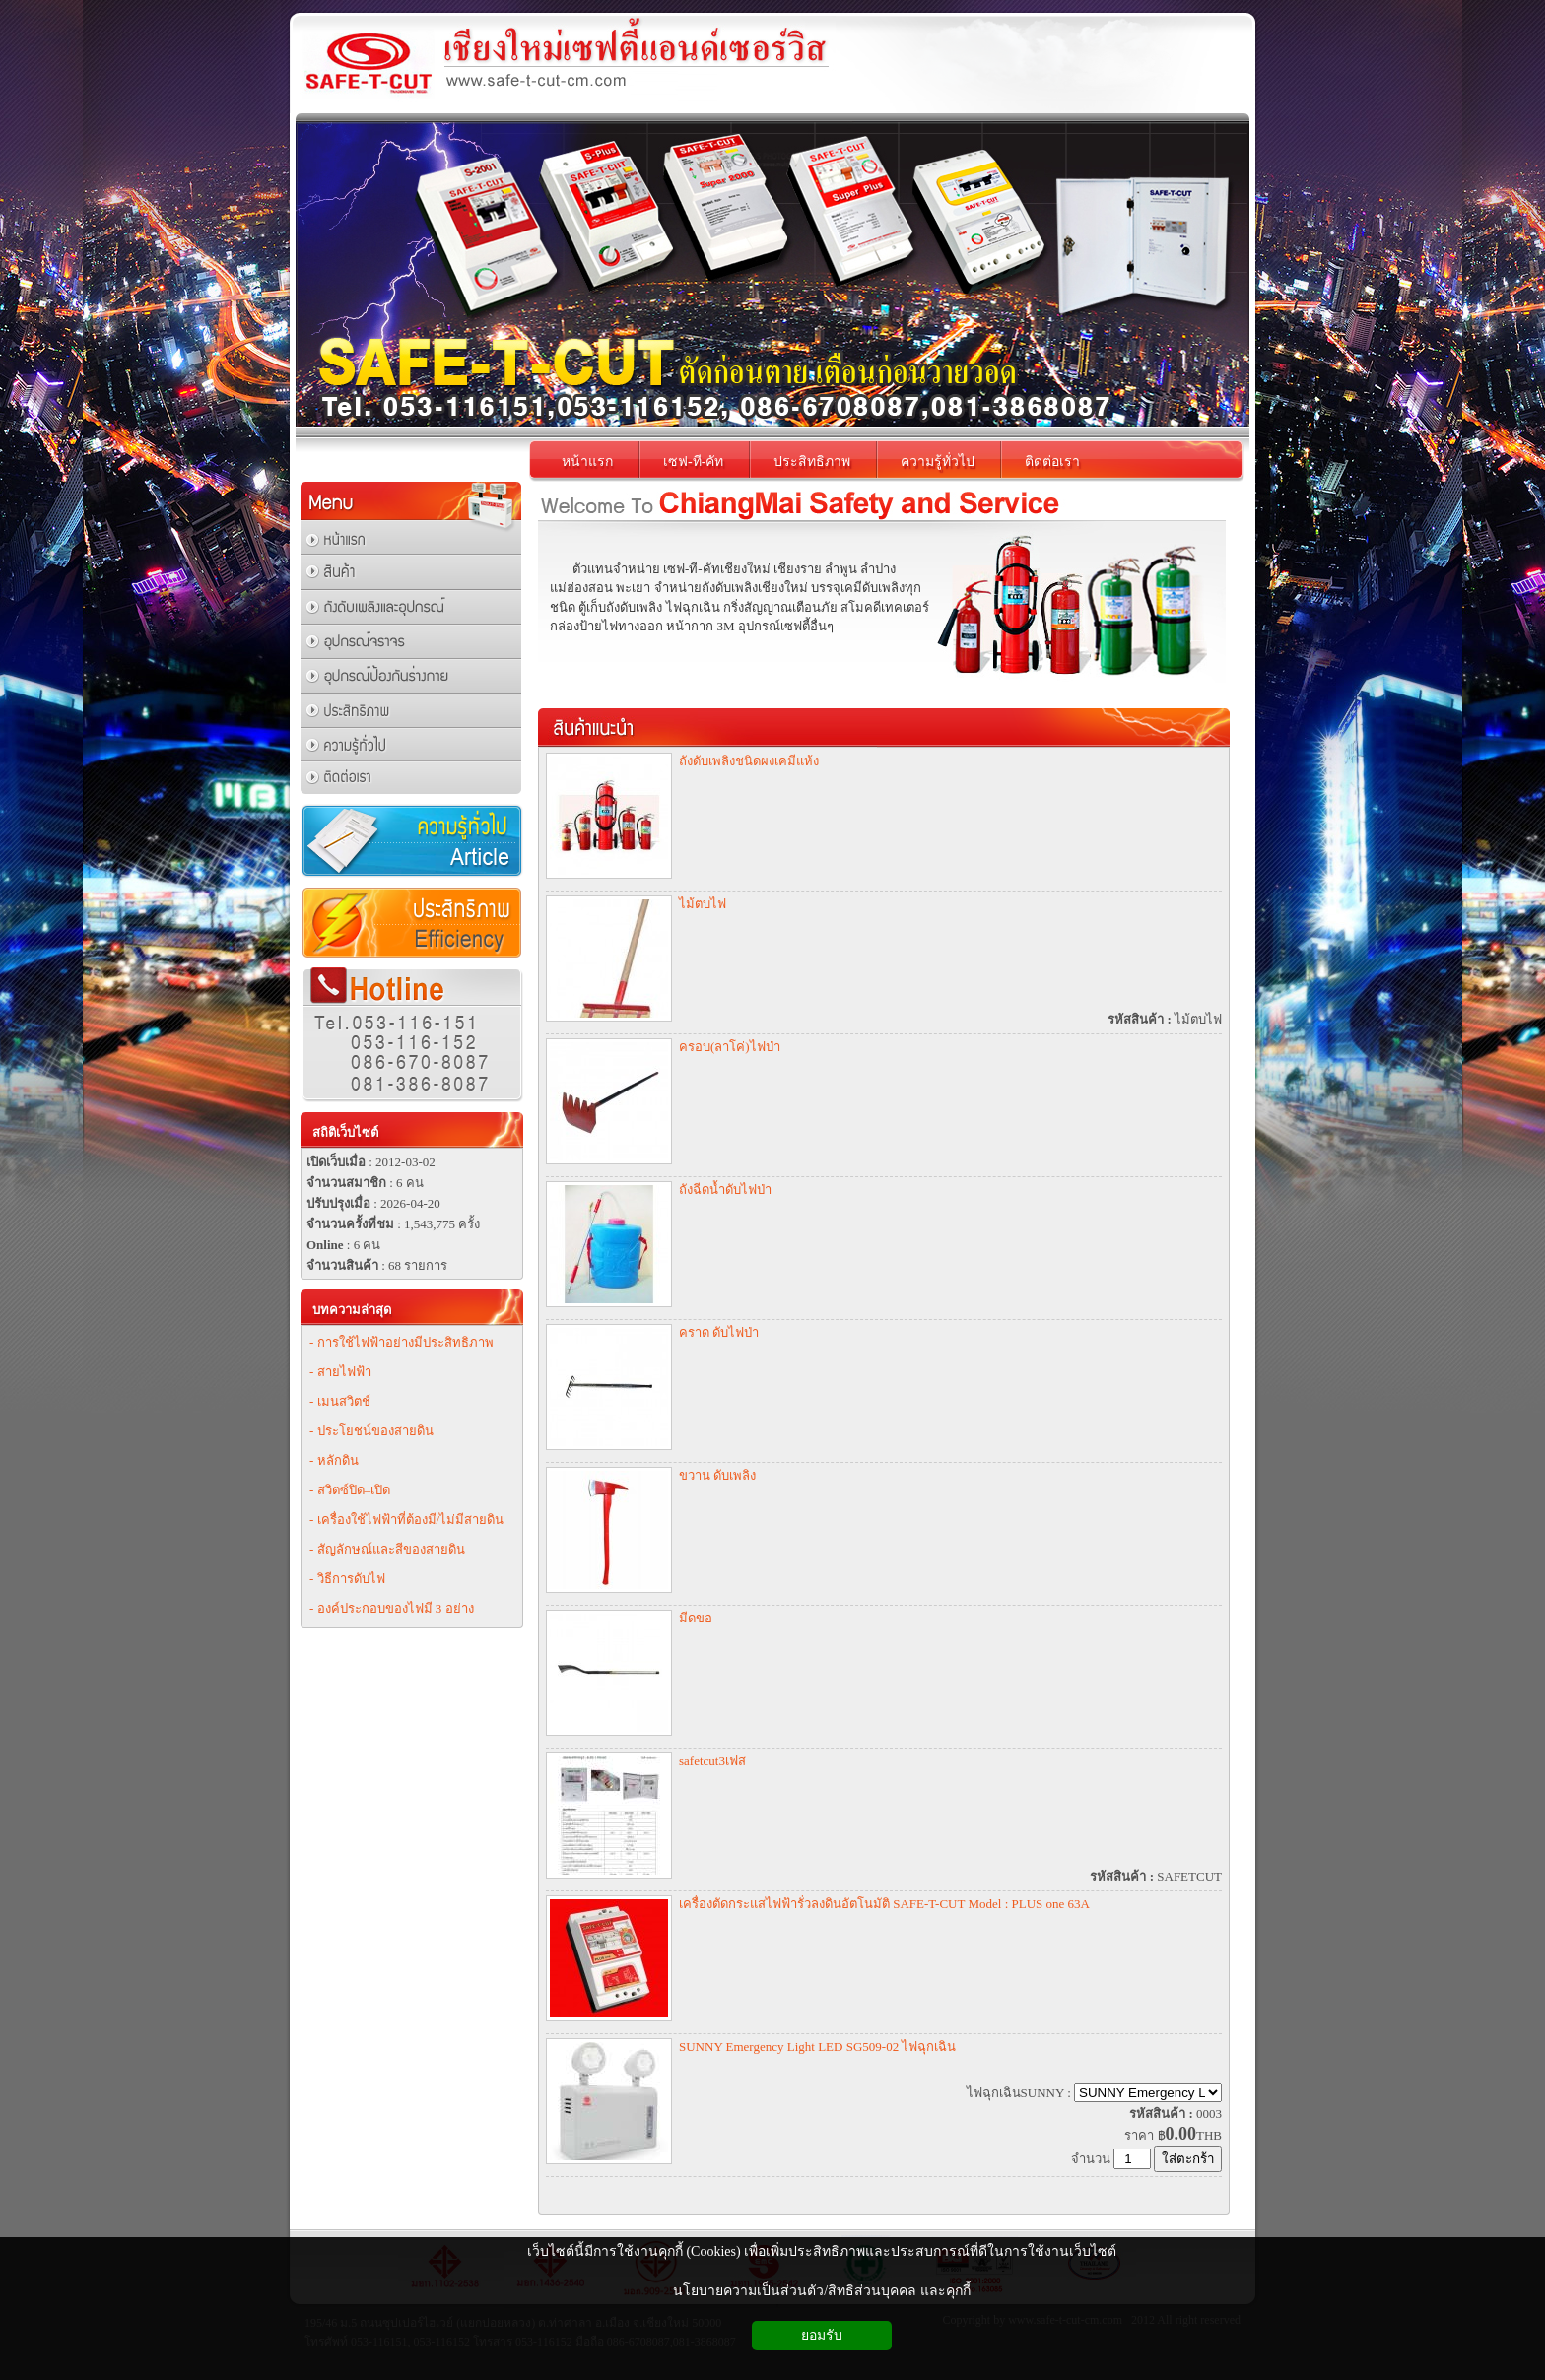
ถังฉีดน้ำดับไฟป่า (725, 1189)
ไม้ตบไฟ (702, 903)
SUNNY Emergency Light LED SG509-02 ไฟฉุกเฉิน (817, 2046)
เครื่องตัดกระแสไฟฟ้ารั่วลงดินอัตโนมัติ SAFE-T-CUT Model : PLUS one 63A (884, 1903)
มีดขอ (695, 1618)
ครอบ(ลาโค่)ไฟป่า (729, 1046)
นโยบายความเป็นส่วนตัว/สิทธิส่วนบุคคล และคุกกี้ (821, 2290)
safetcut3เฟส (712, 1760)
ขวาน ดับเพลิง (717, 1475)
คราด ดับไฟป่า (719, 1332)
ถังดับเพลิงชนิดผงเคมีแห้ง (749, 761)
